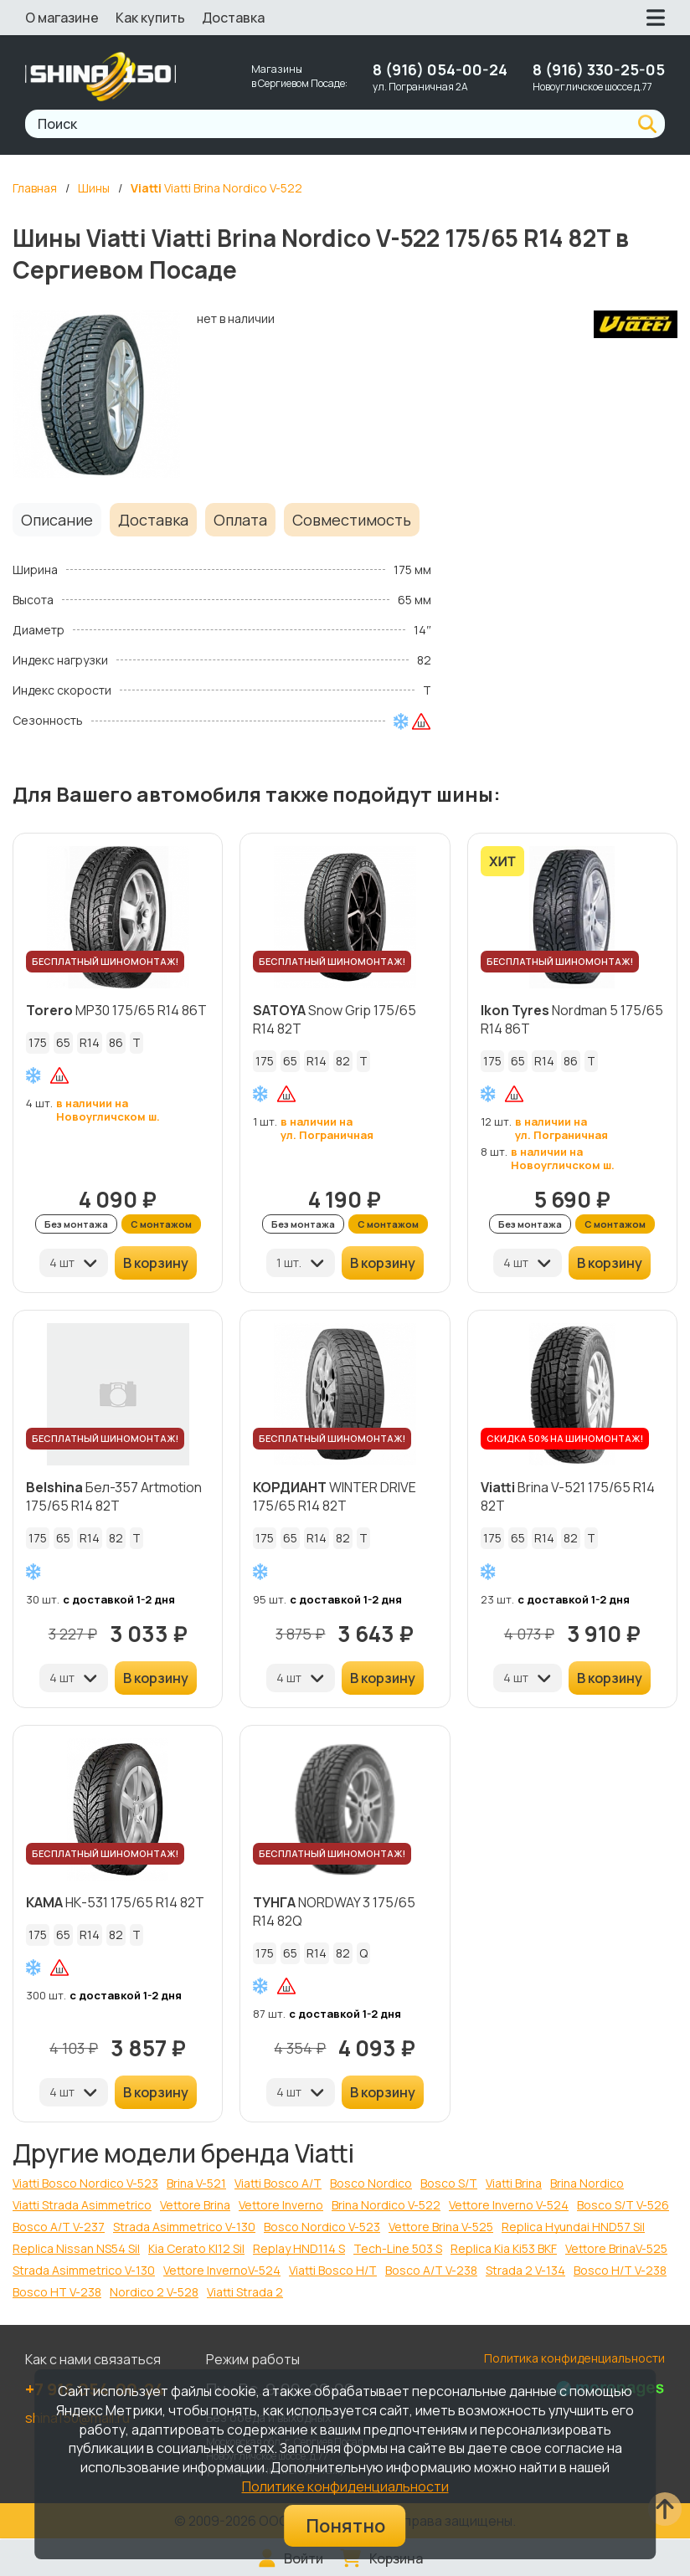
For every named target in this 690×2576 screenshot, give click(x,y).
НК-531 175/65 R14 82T (115, 1902)
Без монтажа (76, 1224)
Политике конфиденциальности (345, 2486)
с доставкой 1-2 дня (119, 1599)
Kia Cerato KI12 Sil (196, 2248)
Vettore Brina (195, 2205)
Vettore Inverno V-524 (509, 2205)
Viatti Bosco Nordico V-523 (85, 2183)
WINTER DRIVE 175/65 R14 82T (334, 1496)
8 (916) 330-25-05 (599, 69)
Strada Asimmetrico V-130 (184, 2227)
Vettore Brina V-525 (441, 2227)
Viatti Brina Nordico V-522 (216, 188)
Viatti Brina (514, 2183)
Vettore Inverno (281, 2205)
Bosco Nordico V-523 (322, 2227)
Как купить (150, 17)
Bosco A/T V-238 (431, 2270)
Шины (94, 188)
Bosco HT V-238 (57, 2292)
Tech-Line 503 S (397, 2248)
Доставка (233, 17)
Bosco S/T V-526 (623, 2205)
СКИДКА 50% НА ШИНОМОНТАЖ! (565, 1438)
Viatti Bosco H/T (333, 2270)
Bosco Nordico (371, 2183)
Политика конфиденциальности (574, 2358)
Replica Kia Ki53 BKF (504, 2248)
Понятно (345, 2525)
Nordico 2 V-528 (154, 2292)
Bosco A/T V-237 (59, 2227)
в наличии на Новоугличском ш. (108, 1109)
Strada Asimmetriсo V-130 (84, 2270)
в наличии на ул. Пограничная (327, 1128)
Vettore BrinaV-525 (616, 2248)
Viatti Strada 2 (245, 2292)
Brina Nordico (587, 2183)
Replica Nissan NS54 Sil (76, 2248)
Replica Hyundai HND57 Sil (573, 2227)
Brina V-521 (196, 2183)
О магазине (62, 17)
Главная (35, 188)
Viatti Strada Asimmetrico (82, 2205)
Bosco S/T (448, 2183)
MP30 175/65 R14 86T (116, 1010)
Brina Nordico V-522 (386, 2205)
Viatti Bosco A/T (278, 2183)
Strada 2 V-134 (525, 2270)
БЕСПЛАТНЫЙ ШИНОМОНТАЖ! (105, 961)
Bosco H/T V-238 (620, 2270)
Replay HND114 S (299, 2248)
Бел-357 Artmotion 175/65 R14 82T (114, 1496)
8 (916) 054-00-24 (440, 69)
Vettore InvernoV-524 (222, 2270)
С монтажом (161, 1224)
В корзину (155, 1263)
